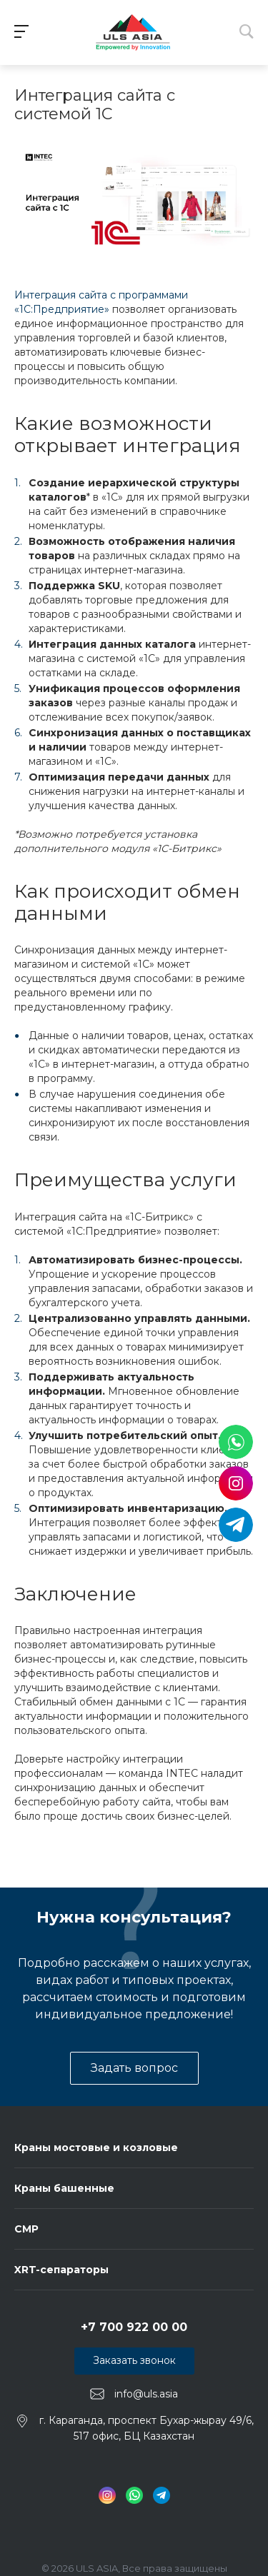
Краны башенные (64, 2188)
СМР (26, 2228)
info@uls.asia (146, 2393)
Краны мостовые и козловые (96, 2147)
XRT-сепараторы (61, 2269)
